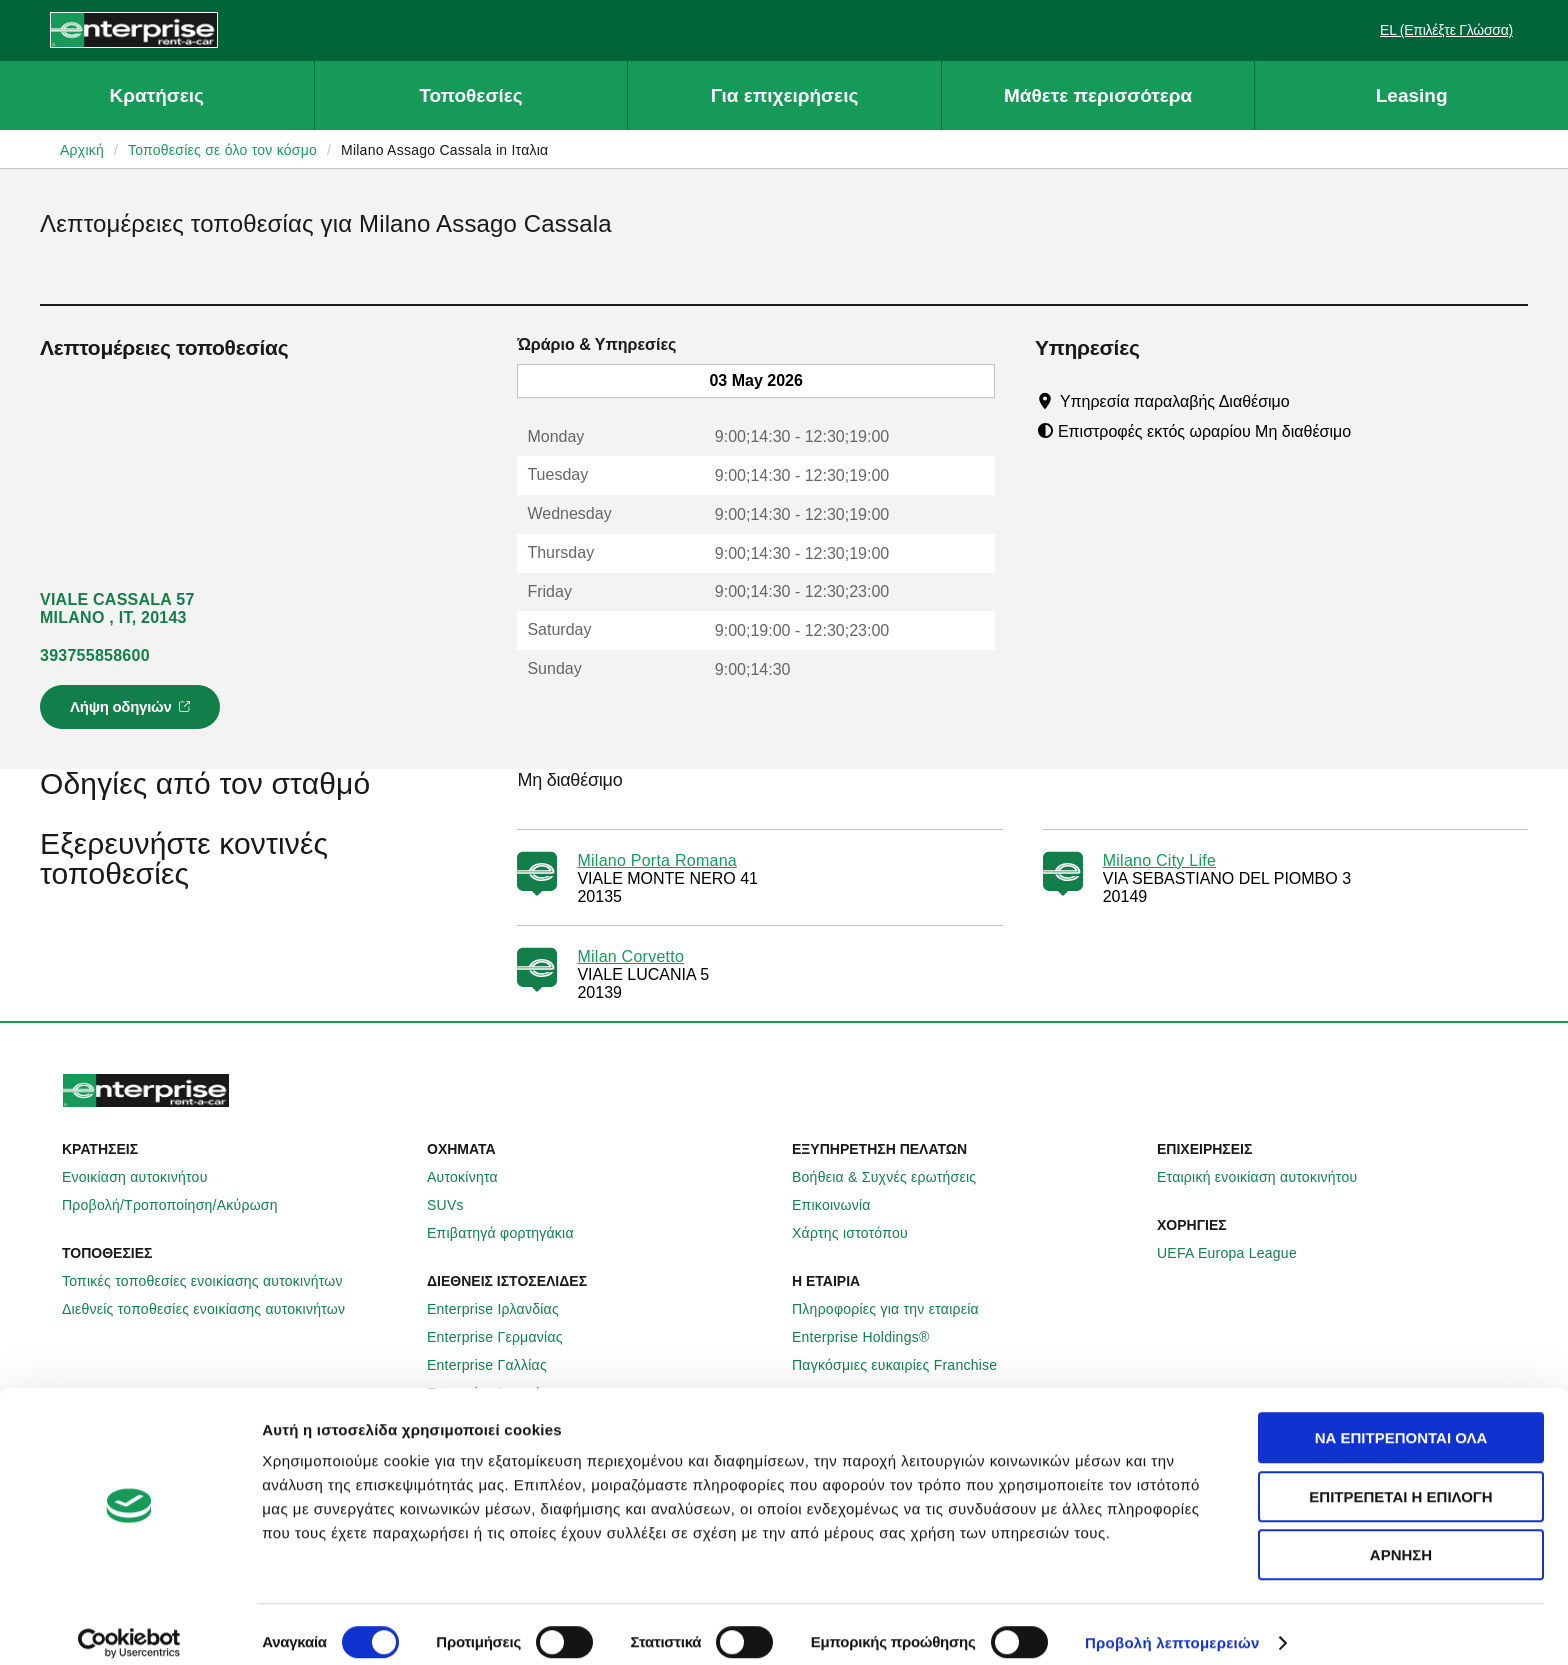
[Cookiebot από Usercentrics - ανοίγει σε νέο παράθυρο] (129, 1626)
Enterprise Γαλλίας (498, 1365)
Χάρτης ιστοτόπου (861, 1233)
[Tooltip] (1308, 401)
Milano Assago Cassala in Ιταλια (444, 150)
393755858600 (95, 655)
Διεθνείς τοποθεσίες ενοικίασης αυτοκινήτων (214, 1309)
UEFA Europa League (1238, 1253)
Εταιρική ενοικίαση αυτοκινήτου (1268, 1177)
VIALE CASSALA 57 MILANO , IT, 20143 (117, 608)
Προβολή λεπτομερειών (1172, 1625)
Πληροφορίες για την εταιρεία (896, 1309)
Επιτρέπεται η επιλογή (1400, 1479)
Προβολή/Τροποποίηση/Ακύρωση (181, 1205)
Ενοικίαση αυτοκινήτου (146, 1177)
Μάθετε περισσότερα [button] (1098, 95)
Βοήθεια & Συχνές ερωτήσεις (895, 1177)
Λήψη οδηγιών (133, 713)
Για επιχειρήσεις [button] (785, 95)
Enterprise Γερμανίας (506, 1337)
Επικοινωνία (842, 1205)
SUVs (456, 1205)
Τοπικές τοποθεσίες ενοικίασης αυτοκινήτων (213, 1281)
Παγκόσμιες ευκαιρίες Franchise (905, 1365)
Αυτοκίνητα (473, 1177)
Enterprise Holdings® (872, 1337)
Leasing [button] (1412, 95)
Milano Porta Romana (657, 860)
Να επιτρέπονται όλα (1401, 1420)
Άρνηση (1401, 1537)
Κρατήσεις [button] (157, 95)
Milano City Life (1159, 860)
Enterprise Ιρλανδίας (504, 1309)
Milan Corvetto (630, 956)
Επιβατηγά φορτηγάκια (511, 1233)
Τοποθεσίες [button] (470, 95)
